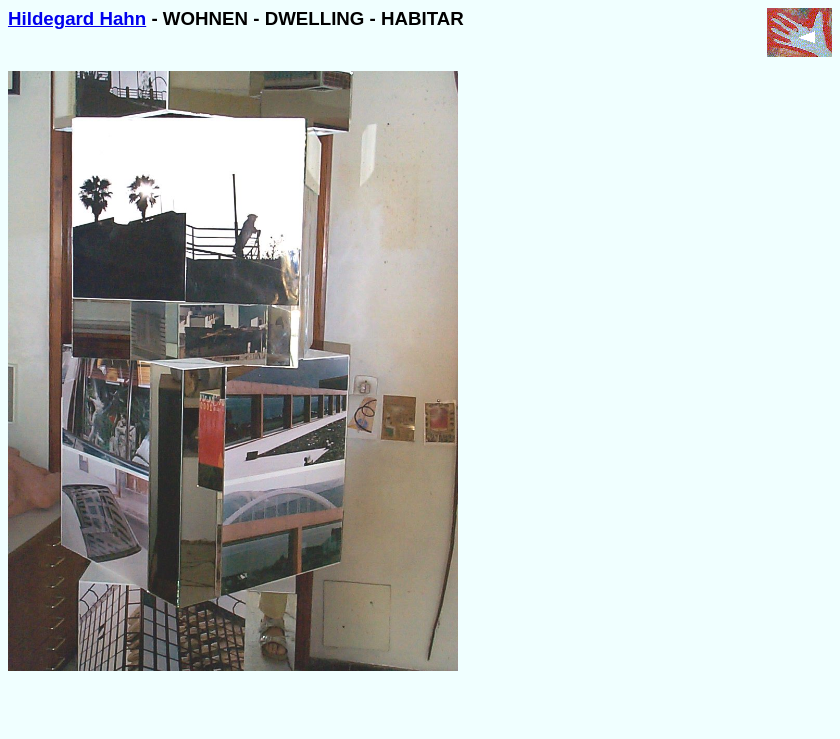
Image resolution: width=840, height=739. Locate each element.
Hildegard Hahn (77, 18)
